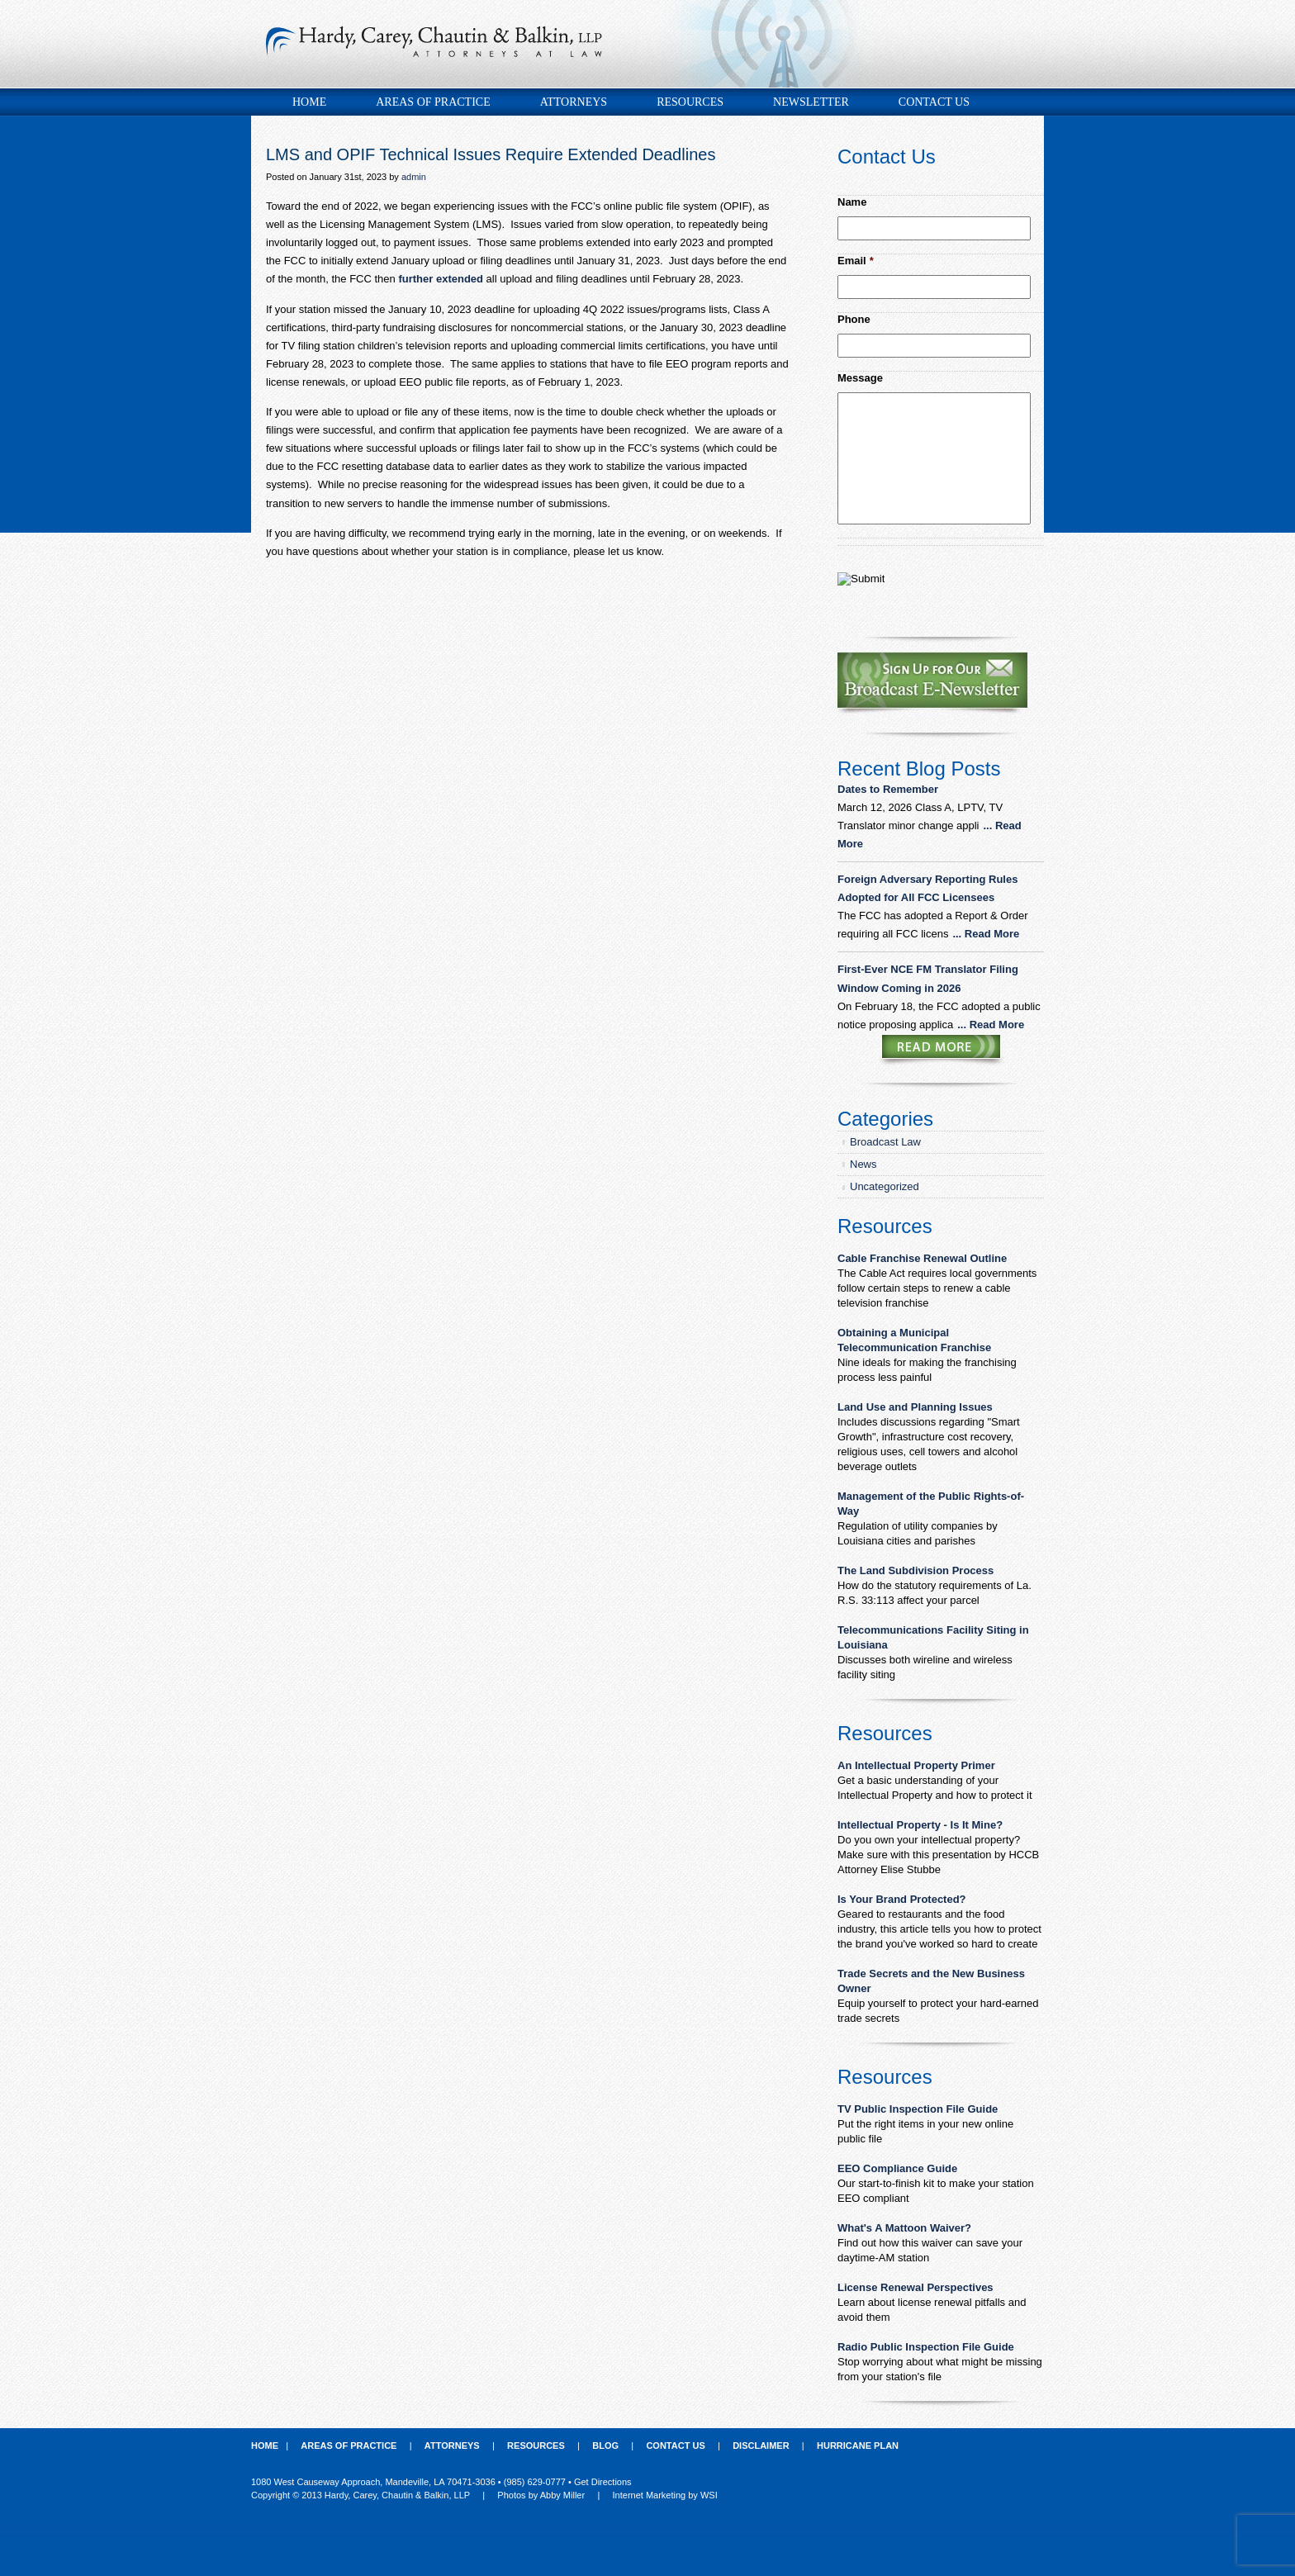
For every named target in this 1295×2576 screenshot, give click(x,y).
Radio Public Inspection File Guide (925, 2347)
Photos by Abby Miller (541, 2495)
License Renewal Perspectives (915, 2287)
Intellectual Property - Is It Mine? (920, 1825)
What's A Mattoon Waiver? (904, 2228)
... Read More (985, 933)
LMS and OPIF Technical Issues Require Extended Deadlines (490, 154)
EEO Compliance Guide (897, 2168)
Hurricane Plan (858, 2445)
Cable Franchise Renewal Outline (922, 1258)
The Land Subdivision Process (915, 1570)
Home (309, 102)
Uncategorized (884, 1186)
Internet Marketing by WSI (665, 2495)
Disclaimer (761, 2445)
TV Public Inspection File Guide (917, 2109)
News (863, 1164)
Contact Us (934, 102)
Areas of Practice (433, 102)
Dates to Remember (889, 789)
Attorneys (573, 102)
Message (860, 378)
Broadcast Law (885, 1142)
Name (851, 202)
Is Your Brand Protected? (901, 1899)
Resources (690, 102)
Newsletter (811, 102)
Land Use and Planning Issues (915, 1407)
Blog (605, 2445)
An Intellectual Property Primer (916, 1765)
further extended (440, 279)
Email (855, 260)
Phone (853, 319)
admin (413, 177)
